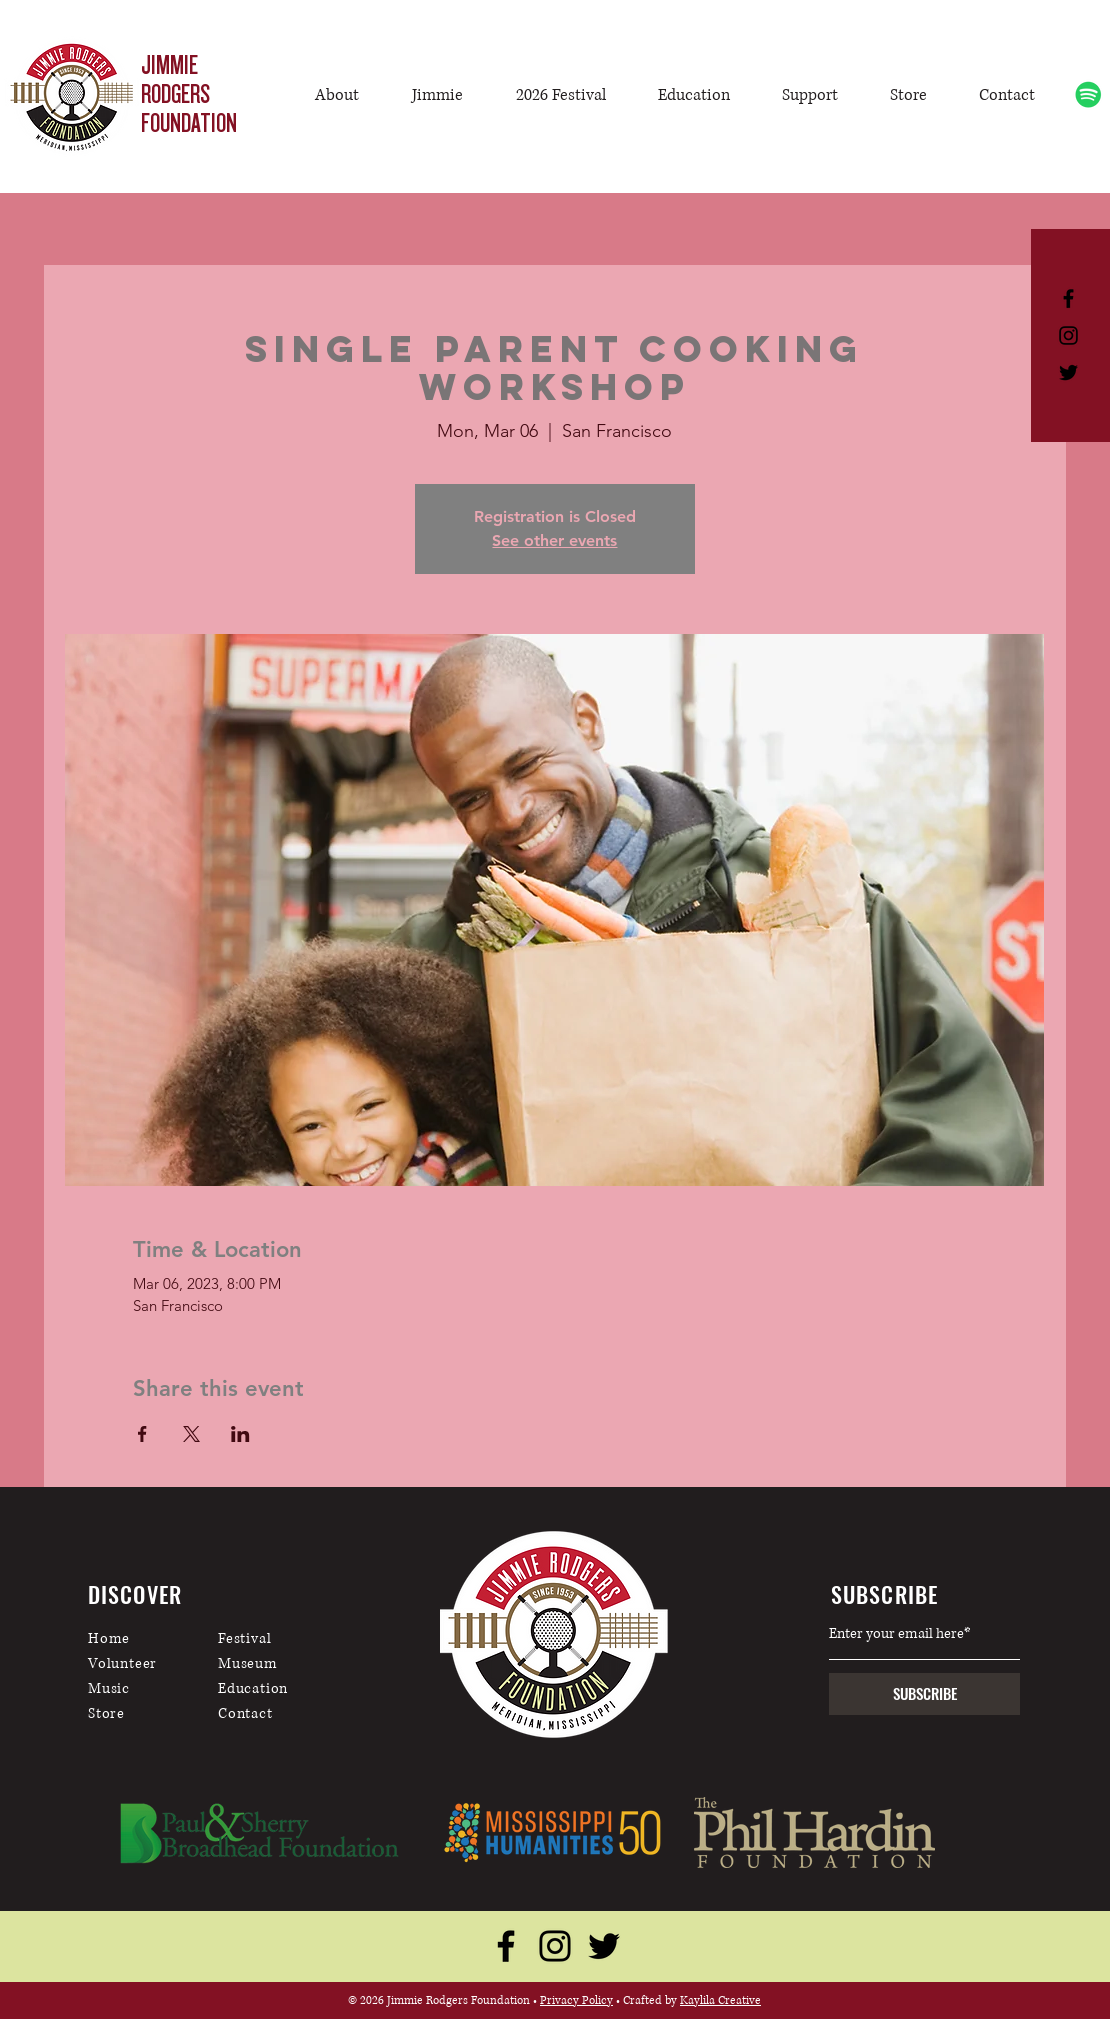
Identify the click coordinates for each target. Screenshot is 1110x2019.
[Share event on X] (191, 1434)
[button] (438, 95)
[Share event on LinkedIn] (240, 1434)
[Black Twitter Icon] (1068, 372)
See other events (554, 540)
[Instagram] (555, 1946)
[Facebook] (506, 1946)
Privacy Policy (576, 2000)
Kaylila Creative (720, 2000)
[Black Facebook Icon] (1068, 298)
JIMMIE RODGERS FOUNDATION (189, 94)
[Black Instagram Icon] (1068, 335)
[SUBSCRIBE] (924, 1694)
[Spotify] (1088, 94)
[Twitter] (604, 1946)
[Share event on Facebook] (142, 1434)
